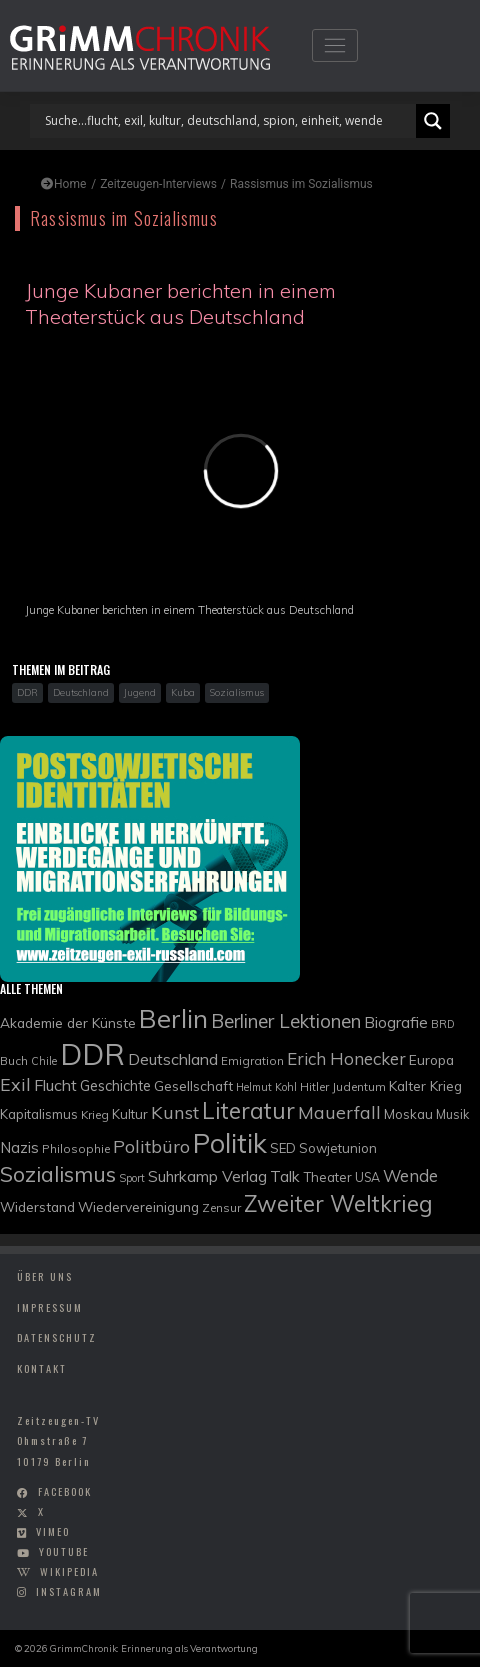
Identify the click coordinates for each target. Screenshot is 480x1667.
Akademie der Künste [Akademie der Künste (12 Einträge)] (68, 1022)
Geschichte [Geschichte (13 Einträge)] (115, 1085)
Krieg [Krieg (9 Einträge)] (95, 1114)
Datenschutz (57, 1337)
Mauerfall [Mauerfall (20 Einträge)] (339, 1112)
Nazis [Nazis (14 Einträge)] (19, 1147)
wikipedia (69, 1571)
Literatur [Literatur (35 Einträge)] (248, 1110)
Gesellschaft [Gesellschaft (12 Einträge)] (193, 1085)
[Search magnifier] (433, 121)
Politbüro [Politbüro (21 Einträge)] (151, 1146)
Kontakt (42, 1368)
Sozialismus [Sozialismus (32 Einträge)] (58, 1173)
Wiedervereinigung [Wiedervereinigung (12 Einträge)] (138, 1206)
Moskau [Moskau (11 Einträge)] (408, 1114)
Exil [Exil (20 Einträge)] (15, 1084)
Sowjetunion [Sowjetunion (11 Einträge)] (338, 1148)
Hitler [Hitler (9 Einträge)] (314, 1086)
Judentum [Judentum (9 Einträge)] (359, 1086)
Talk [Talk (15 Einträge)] (285, 1176)
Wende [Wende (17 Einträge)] (410, 1175)
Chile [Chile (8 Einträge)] (44, 1061)
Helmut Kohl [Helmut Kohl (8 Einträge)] (266, 1087)
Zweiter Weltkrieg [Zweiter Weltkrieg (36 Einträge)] (338, 1203)
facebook (65, 1492)
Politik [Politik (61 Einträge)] (230, 1143)
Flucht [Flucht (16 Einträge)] (55, 1085)
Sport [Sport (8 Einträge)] (132, 1178)
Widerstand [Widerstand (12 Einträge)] (37, 1206)
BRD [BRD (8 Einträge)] (443, 1024)
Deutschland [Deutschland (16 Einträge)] (173, 1059)
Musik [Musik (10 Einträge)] (452, 1114)
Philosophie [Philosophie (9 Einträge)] (76, 1148)
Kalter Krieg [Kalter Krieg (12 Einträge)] (425, 1085)
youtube (64, 1552)
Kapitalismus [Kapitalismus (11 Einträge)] (39, 1114)
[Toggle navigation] (334, 45)
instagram (69, 1591)
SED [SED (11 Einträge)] (283, 1148)
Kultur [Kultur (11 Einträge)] (130, 1114)
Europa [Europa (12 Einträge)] (431, 1059)
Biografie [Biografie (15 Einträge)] (396, 1022)
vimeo (53, 1532)
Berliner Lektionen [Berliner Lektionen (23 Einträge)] (286, 1021)
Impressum (50, 1307)
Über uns (45, 1276)
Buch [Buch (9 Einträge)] (14, 1060)
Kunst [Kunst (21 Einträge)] (175, 1112)
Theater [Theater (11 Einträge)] (327, 1177)
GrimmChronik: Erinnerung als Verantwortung (154, 1648)
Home (63, 184)
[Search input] (228, 121)
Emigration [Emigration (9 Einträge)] (252, 1060)
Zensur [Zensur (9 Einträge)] (221, 1207)
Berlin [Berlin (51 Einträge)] (173, 1018)
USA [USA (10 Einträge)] (367, 1177)
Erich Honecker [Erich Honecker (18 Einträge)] (346, 1058)
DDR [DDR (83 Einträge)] (92, 1054)
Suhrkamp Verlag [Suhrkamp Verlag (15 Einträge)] (207, 1176)
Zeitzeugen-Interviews (158, 184)
